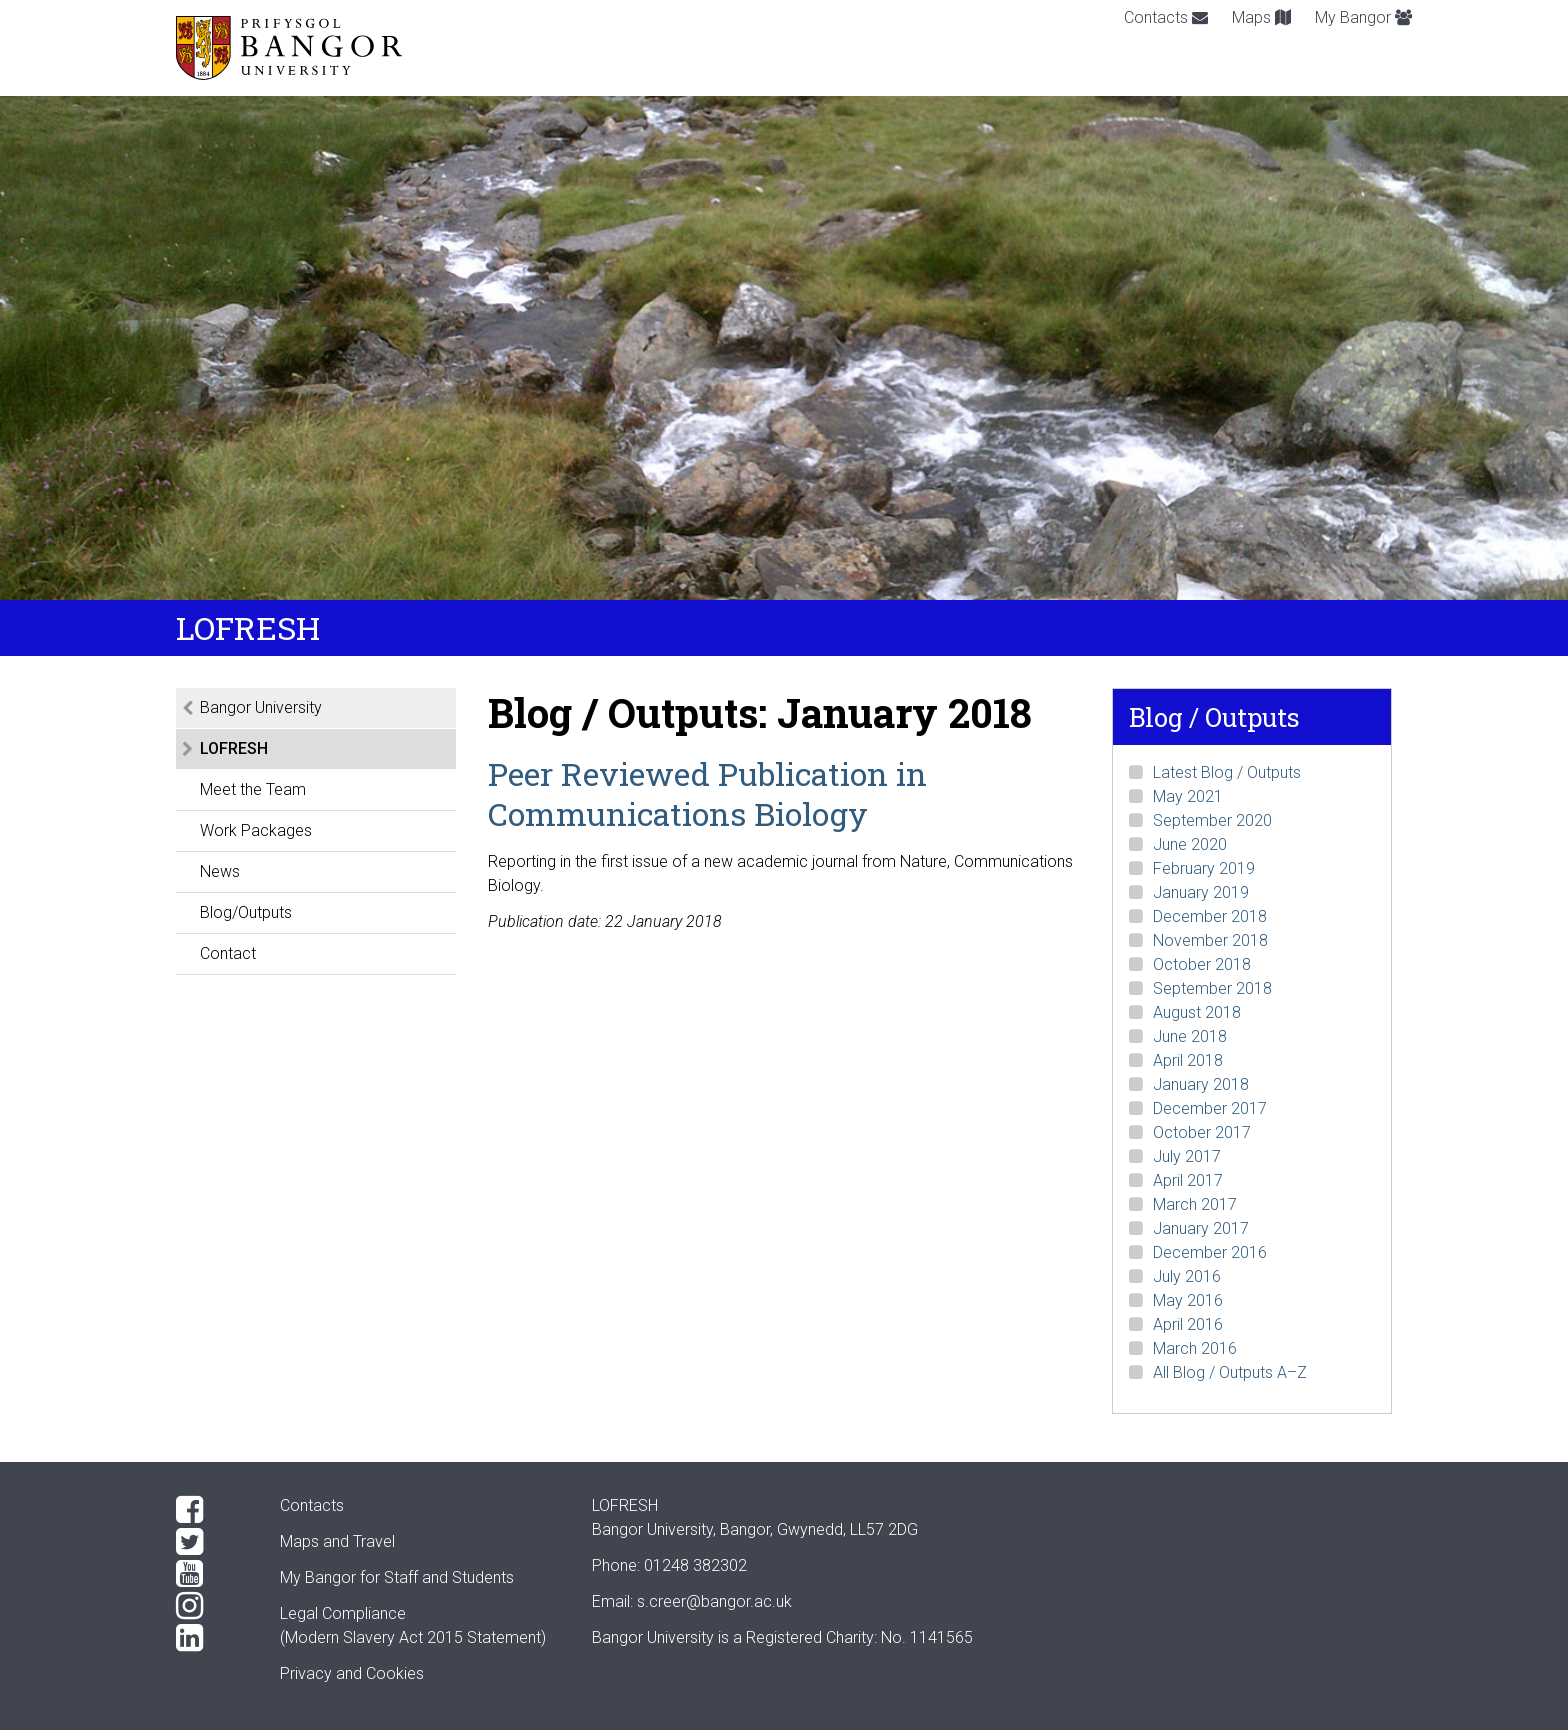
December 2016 (1210, 1252)
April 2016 (1188, 1324)
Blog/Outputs (246, 912)
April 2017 (1188, 1180)
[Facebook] (212, 1510)
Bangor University (261, 707)
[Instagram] (212, 1606)
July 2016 (1187, 1276)
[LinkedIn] (212, 1638)
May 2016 (1188, 1300)
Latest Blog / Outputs (1227, 772)
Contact (228, 953)
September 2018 (1212, 988)
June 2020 (1190, 844)
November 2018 (1210, 940)
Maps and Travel (337, 1541)
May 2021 (1188, 796)
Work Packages (256, 830)
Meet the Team (253, 789)
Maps (1261, 17)
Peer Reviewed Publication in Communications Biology (707, 793)
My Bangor (1363, 17)
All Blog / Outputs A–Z (1230, 1372)
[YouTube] (212, 1574)
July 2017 (1187, 1156)
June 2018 (1190, 1036)
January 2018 (1201, 1084)
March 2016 (1195, 1348)
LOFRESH (234, 748)
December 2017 (1210, 1108)
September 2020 (1212, 820)
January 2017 (1201, 1228)
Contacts (1166, 17)
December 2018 (1210, 916)
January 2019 (1201, 892)
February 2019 (1204, 868)
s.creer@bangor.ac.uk (714, 1601)
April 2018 (1188, 1060)
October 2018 (1202, 964)
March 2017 (1195, 1204)
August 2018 (1197, 1012)
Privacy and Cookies (352, 1673)
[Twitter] (212, 1542)
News (220, 871)
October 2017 (1202, 1132)
